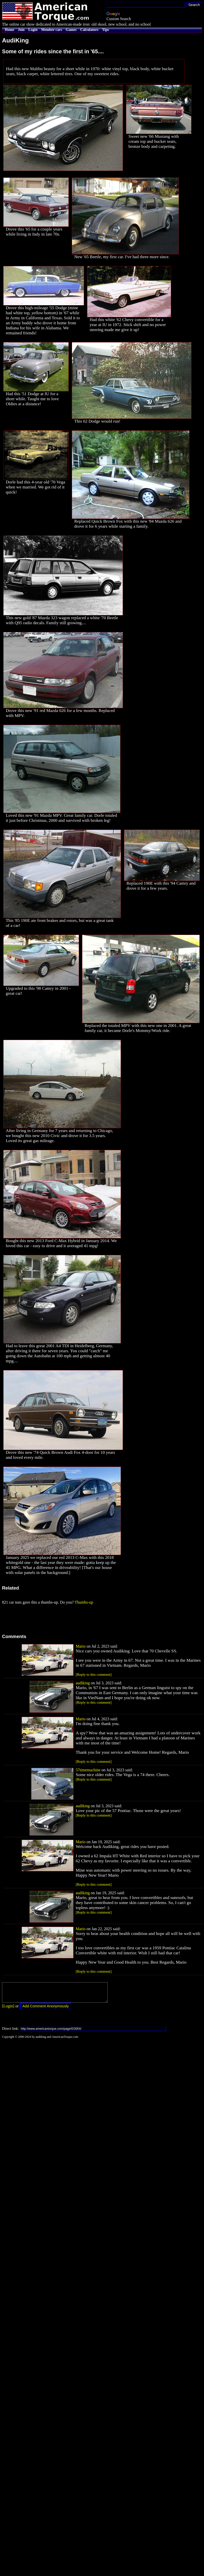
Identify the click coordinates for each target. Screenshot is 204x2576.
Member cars (51, 30)
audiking (83, 1683)
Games (71, 30)
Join (21, 30)
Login (33, 30)
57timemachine (88, 1770)
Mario (81, 1646)
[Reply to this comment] (94, 1675)
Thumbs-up (84, 1602)
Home (9, 30)
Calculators (89, 30)
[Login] (8, 2010)
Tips (105, 30)
